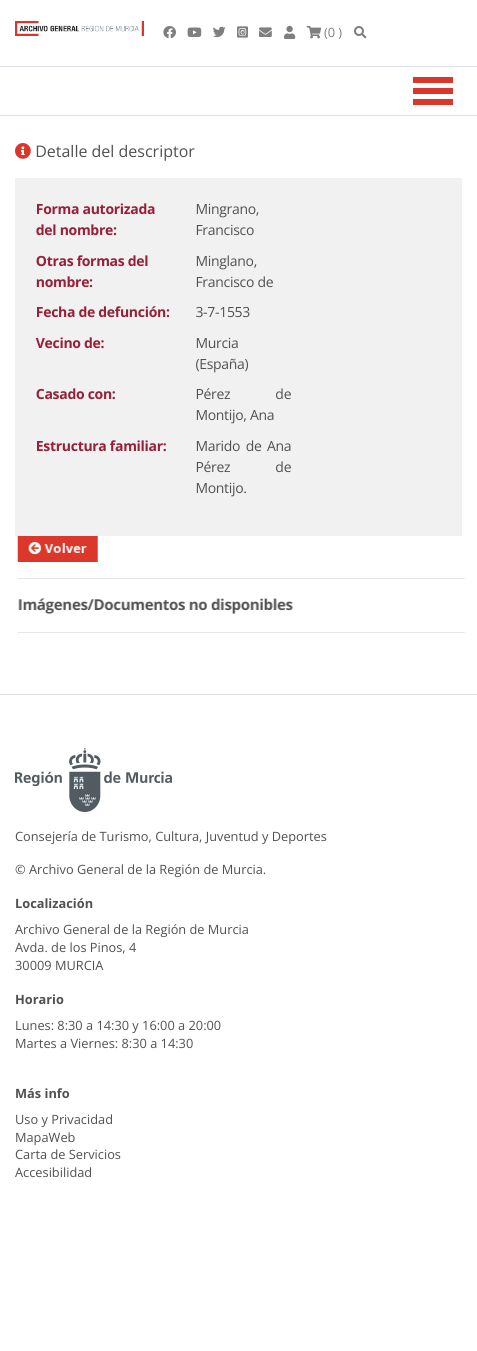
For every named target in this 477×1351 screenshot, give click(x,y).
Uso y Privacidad (64, 1119)
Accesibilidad (53, 1172)
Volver (67, 548)
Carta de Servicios (68, 1154)
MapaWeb (45, 1137)
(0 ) (325, 32)
